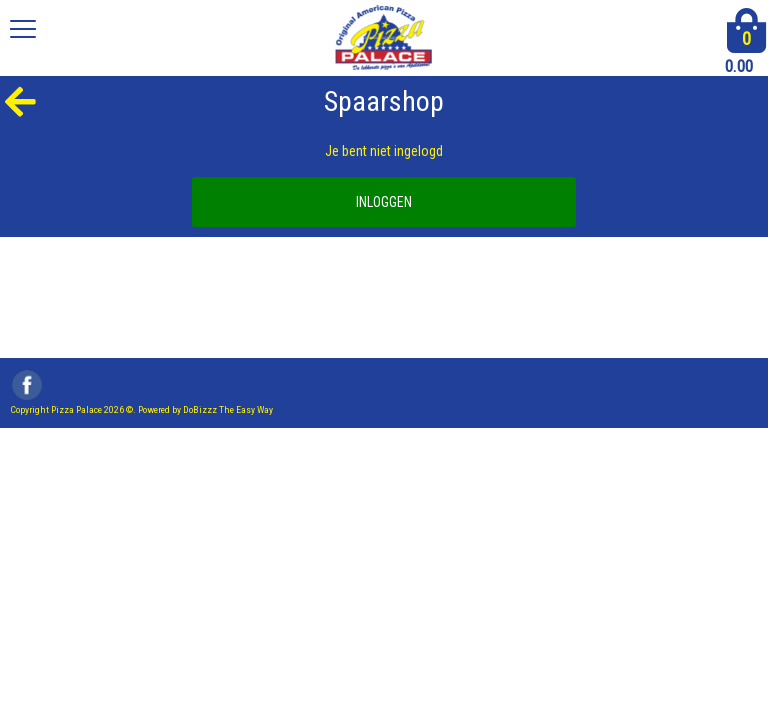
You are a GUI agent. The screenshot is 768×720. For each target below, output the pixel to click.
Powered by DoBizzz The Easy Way (205, 409)
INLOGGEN (384, 202)
